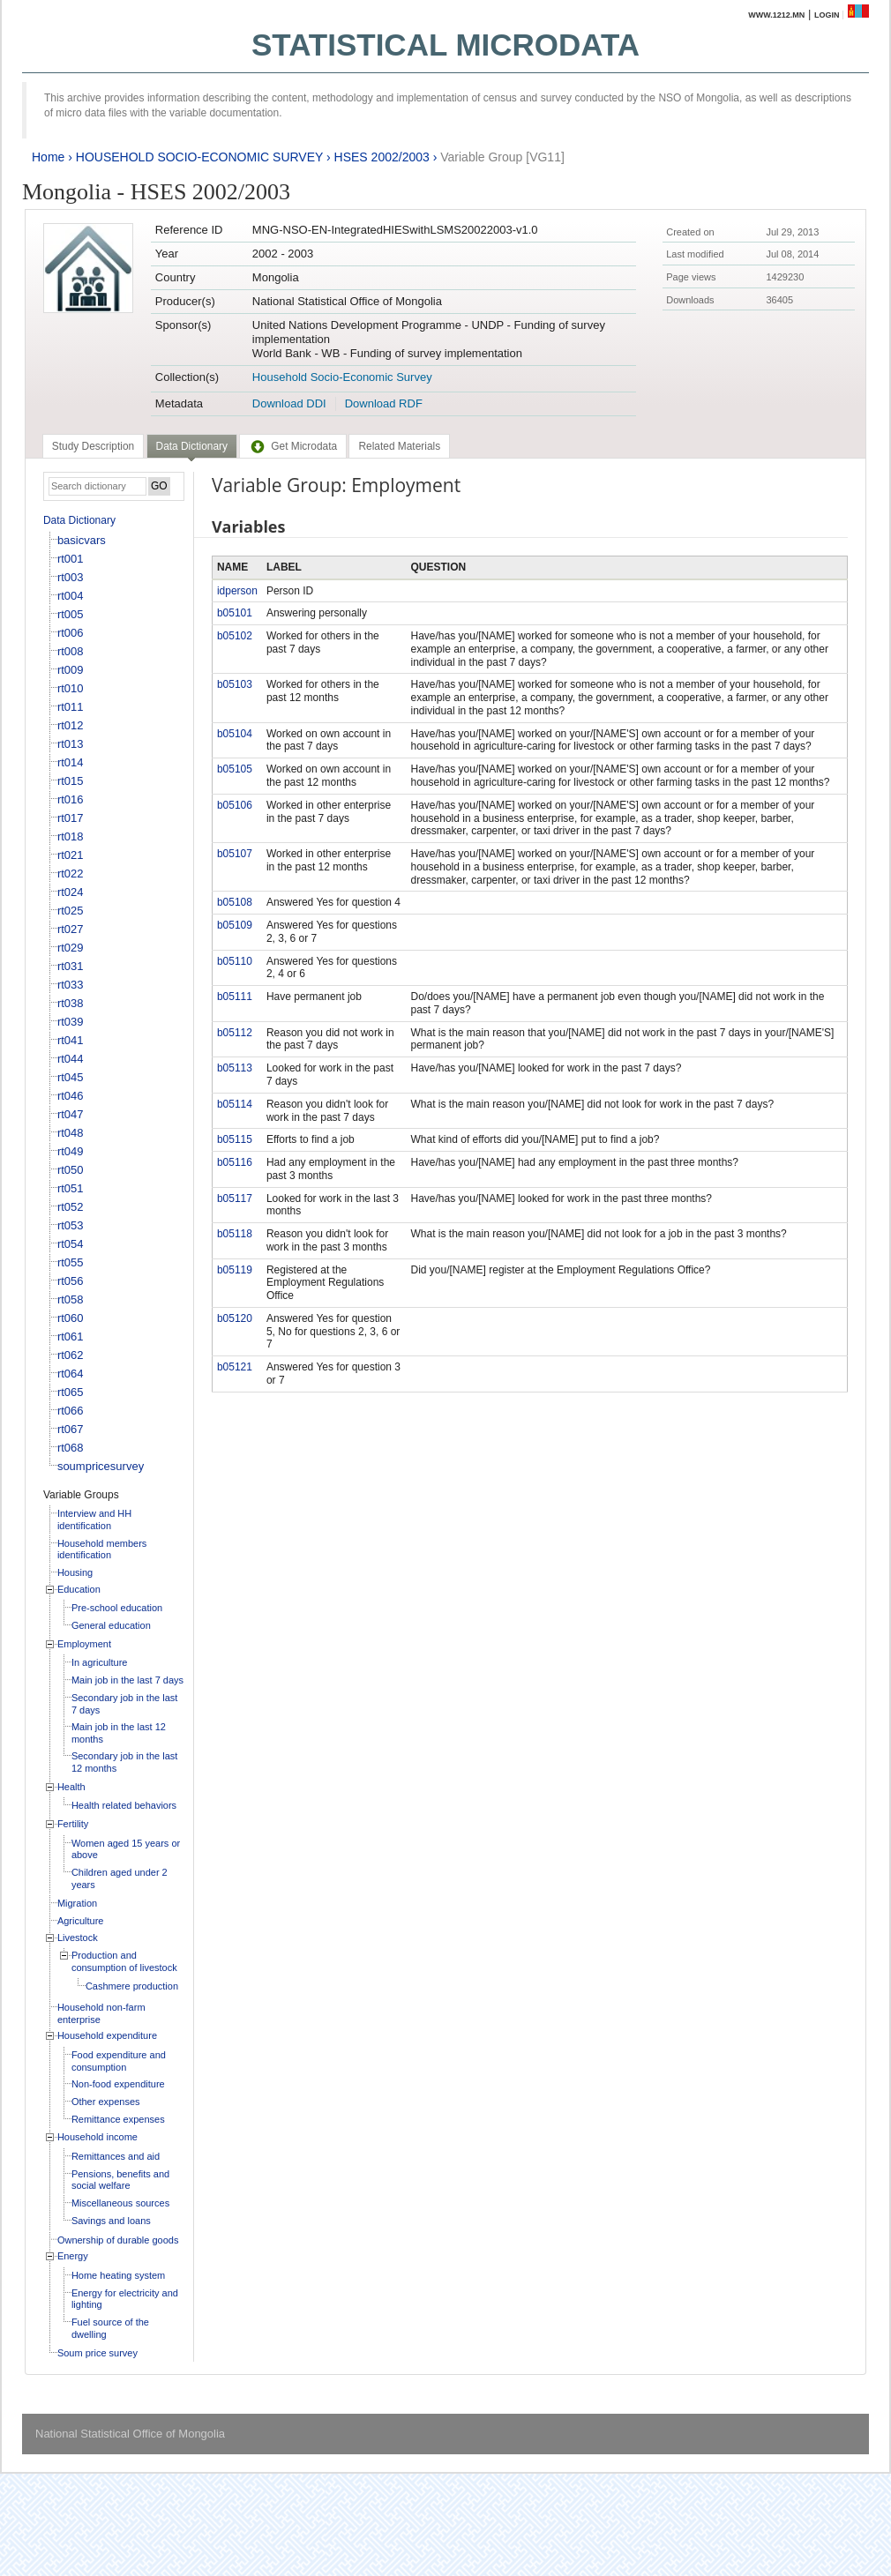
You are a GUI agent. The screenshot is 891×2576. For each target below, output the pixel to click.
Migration (77, 1903)
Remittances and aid (115, 2156)
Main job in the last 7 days (127, 1680)
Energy (72, 2256)
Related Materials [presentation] (399, 446)
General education (111, 1625)
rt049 (70, 1151)
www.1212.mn (776, 15)
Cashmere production (132, 1986)
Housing (75, 1572)
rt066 (70, 1410)
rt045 (70, 1077)
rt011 (70, 706)
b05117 (234, 1198)
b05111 (234, 996)
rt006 (70, 632)
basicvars (81, 540)
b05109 (234, 925)
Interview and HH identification (94, 1519)
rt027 (70, 929)
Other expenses (105, 2101)
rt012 (70, 725)
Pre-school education (116, 1607)
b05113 (234, 1068)
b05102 (234, 636)
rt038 (70, 1003)
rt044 (70, 1058)
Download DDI (289, 403)
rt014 (70, 762)
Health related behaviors (123, 1805)
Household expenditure (107, 2035)
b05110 (234, 961)
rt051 (70, 1188)
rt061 (70, 1336)
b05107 (234, 853)
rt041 (70, 1040)
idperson (237, 591)
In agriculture (99, 1662)
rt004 (70, 595)
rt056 (70, 1281)
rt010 (70, 688)
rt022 (70, 873)
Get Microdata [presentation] (293, 446)
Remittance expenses (118, 2119)
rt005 (70, 614)
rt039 (70, 1021)
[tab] (93, 446)
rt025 (70, 910)
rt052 (70, 1206)
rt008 (70, 651)
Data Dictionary (79, 520)
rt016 (70, 799)
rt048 (70, 1132)
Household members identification (102, 1549)
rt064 (70, 1373)
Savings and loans (111, 2220)
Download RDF (384, 403)
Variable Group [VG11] (502, 157)
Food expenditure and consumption (118, 2061)
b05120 (234, 1318)
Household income (97, 2137)
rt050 (70, 1169)
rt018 (70, 836)
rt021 (70, 855)
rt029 (70, 947)
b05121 (234, 1367)
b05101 (234, 613)
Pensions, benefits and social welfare (120, 2180)
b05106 (234, 805)
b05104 (234, 734)
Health (71, 1786)
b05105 (234, 769)
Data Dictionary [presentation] (192, 446)
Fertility (72, 1823)
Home (48, 157)
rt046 (70, 1095)
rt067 (70, 1429)
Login (827, 15)
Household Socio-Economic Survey (342, 377)
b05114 (234, 1104)
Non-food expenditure (118, 2084)
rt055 (70, 1262)
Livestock (77, 1937)
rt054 (70, 1244)
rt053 (70, 1225)
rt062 (70, 1355)
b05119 (234, 1270)
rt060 (70, 1318)
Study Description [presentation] (93, 446)
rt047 (70, 1114)
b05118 (234, 1234)
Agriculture (80, 1920)
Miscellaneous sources (120, 2203)
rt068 (70, 1447)
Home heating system (118, 2275)
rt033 (70, 984)
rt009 (70, 669)
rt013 (70, 743)
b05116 (234, 1162)
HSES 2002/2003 (382, 157)
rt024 (70, 892)
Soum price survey (97, 2353)
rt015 (70, 781)
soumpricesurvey (100, 1466)
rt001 (70, 558)
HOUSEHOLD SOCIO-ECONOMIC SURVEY (199, 157)
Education (79, 1589)
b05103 (234, 684)
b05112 (234, 1033)
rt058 (70, 1299)
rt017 (70, 818)
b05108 (234, 902)
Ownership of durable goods (118, 2240)
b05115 (234, 1139)
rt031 (70, 966)
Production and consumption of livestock (124, 1961)
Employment (84, 1644)
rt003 (70, 577)
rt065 (70, 1392)
